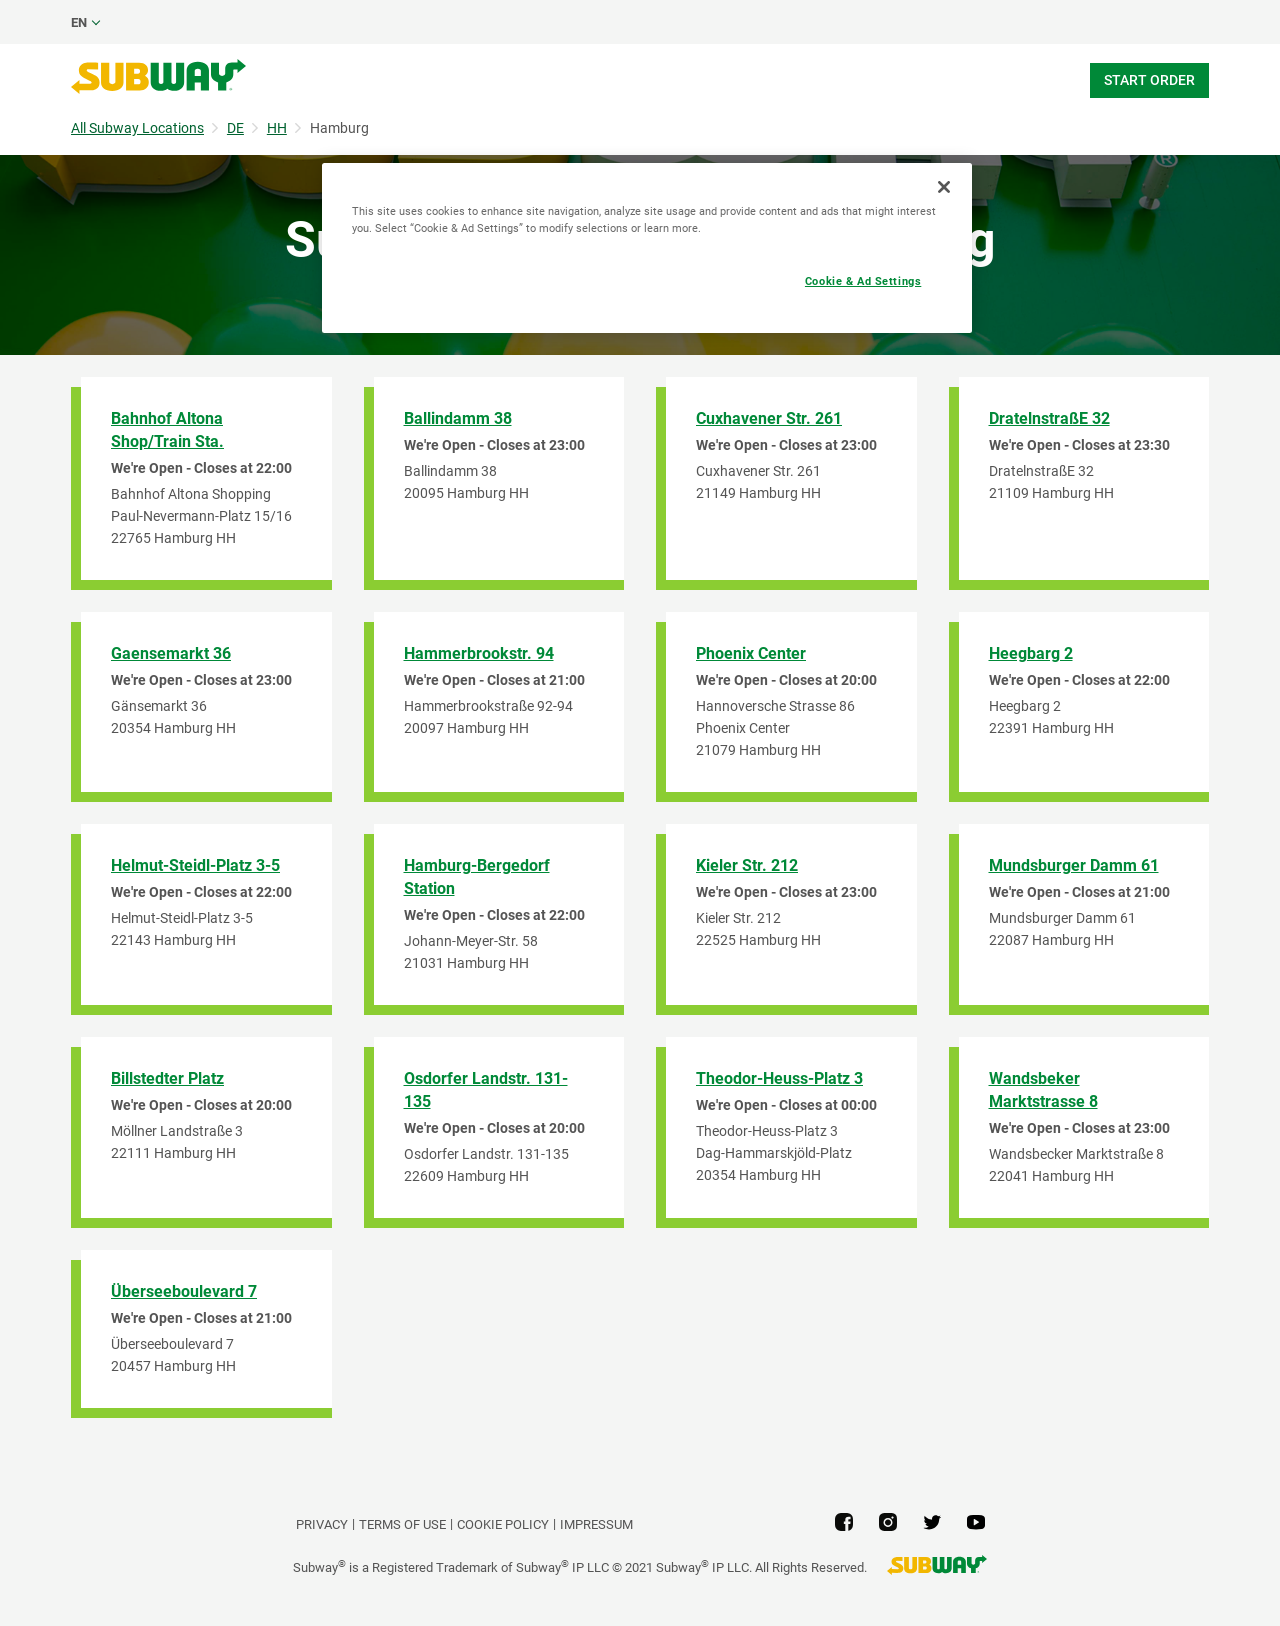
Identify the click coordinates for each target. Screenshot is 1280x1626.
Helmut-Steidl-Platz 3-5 (195, 865)
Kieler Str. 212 (747, 865)
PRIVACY (322, 1524)
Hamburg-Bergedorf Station (477, 877)
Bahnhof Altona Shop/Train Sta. (167, 430)
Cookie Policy (503, 1524)
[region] (647, 248)
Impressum (596, 1524)
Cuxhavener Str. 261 (769, 418)
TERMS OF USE (402, 1524)
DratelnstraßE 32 (1049, 418)
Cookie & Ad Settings (863, 281)
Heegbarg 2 (1031, 653)
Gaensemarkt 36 (171, 653)
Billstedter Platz (167, 1078)
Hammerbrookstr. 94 (479, 653)
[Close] (944, 187)
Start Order (1149, 80)
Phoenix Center (751, 653)
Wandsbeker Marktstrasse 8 (1043, 1090)
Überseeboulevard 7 (184, 1291)
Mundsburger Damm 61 (1074, 865)
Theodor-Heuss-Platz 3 (779, 1078)
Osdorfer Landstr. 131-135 (486, 1090)
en (79, 22)
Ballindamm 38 (458, 418)
